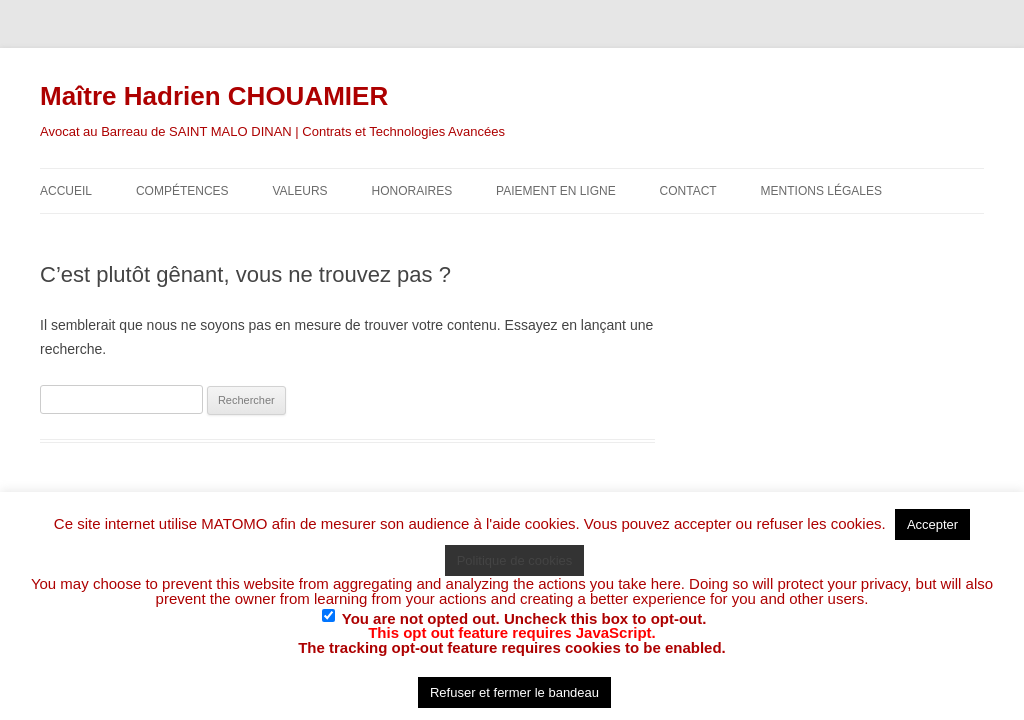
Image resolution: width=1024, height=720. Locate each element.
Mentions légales (821, 191)
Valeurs (299, 191)
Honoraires (412, 191)
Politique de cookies (515, 560)
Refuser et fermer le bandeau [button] (514, 692)
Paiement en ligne (556, 191)
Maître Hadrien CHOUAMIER (214, 96)
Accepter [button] (932, 524)
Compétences (182, 191)
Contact (688, 191)
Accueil (66, 191)
